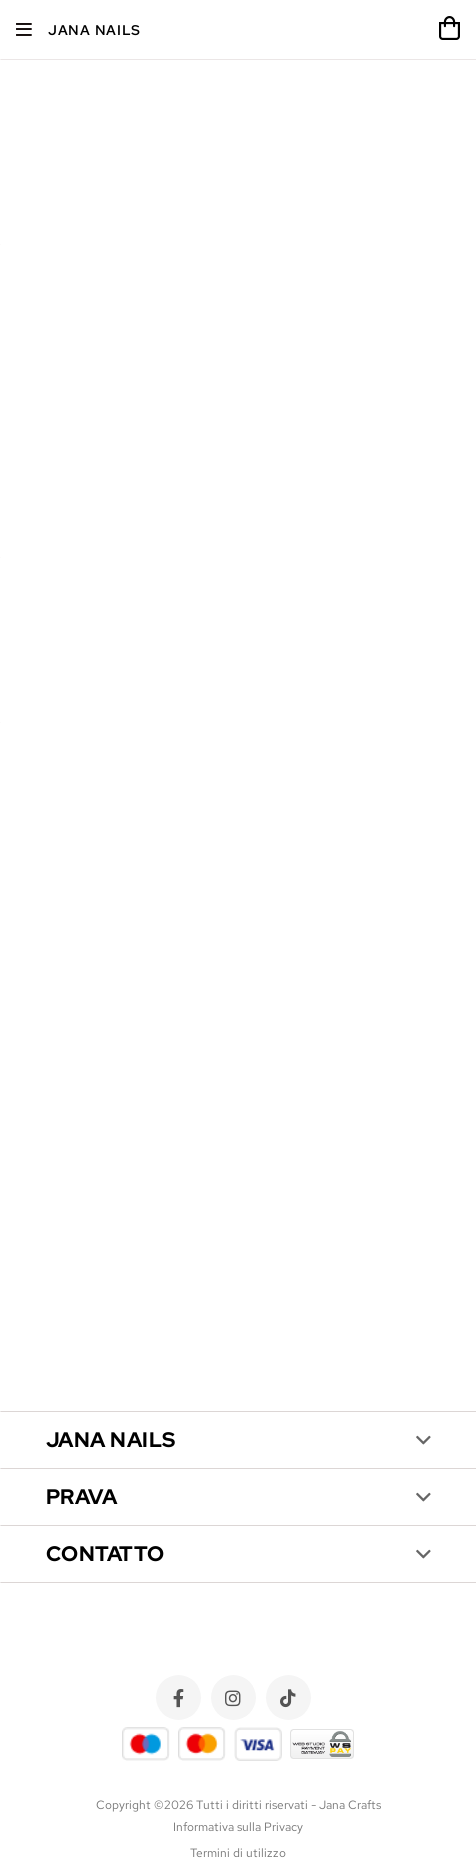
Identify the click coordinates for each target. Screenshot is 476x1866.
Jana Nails (94, 30)
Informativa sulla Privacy (238, 1827)
